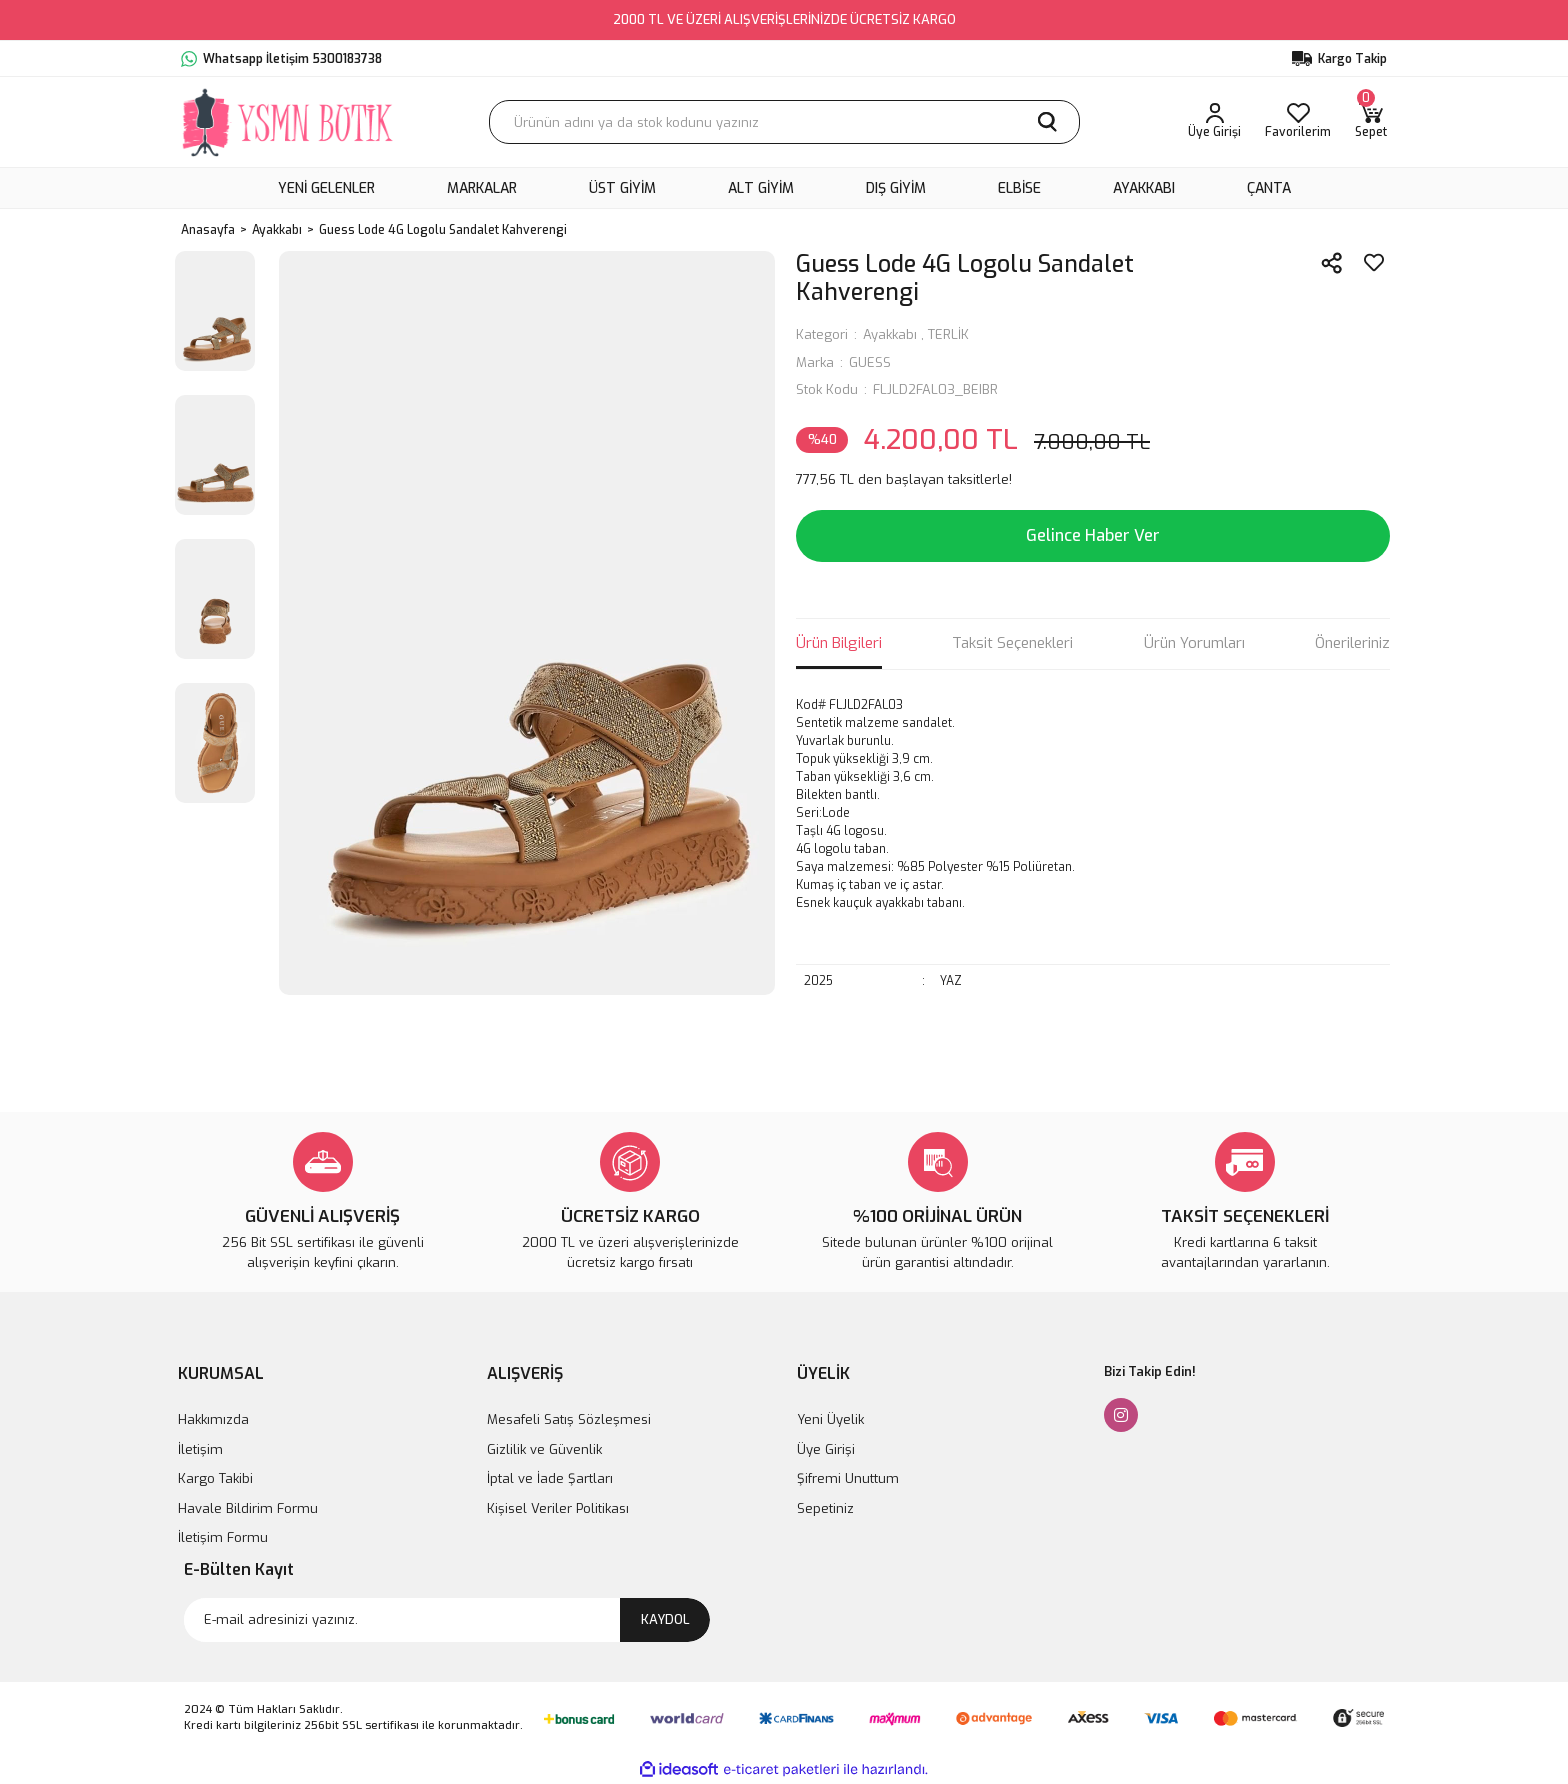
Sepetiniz (825, 1508)
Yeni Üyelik (830, 1419)
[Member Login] (1214, 122)
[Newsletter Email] (447, 1620)
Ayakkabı (890, 334)
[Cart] (1371, 122)
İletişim (200, 1449)
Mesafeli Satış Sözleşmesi (569, 1419)
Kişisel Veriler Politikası (558, 1508)
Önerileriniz (1352, 643)
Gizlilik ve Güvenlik (544, 1449)
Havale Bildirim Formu (248, 1508)
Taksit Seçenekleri (1012, 643)
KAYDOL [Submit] (665, 1619)
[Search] (784, 122)
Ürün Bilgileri (839, 643)
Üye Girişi (826, 1449)
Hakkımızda (213, 1419)
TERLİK (948, 334)
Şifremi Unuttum (848, 1478)
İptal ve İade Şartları (550, 1478)
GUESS (870, 362)
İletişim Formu (223, 1537)
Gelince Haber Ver (1093, 535)
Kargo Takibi (215, 1478)
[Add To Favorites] (1374, 263)
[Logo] (288, 122)
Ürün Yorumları (1194, 643)
